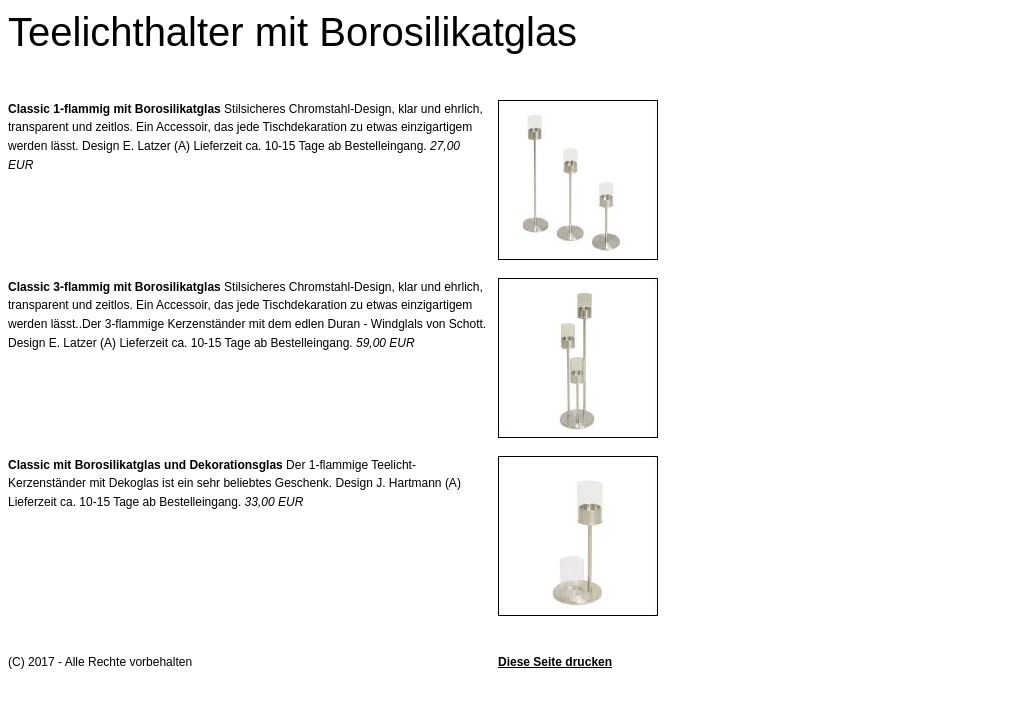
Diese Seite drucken (555, 662)
